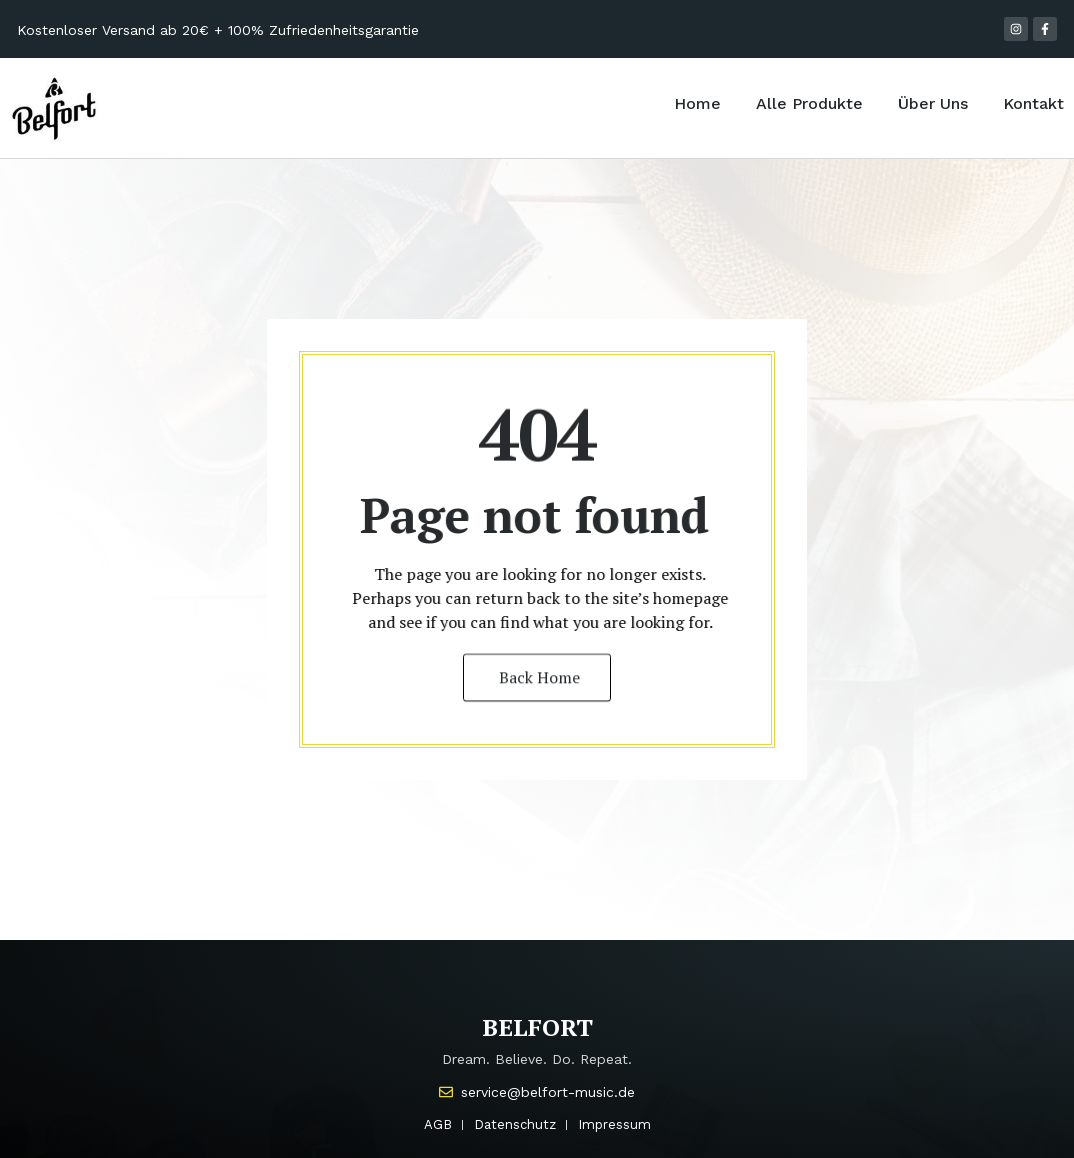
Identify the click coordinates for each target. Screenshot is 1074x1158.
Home (697, 103)
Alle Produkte (809, 103)
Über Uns (933, 103)
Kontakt (1033, 103)
